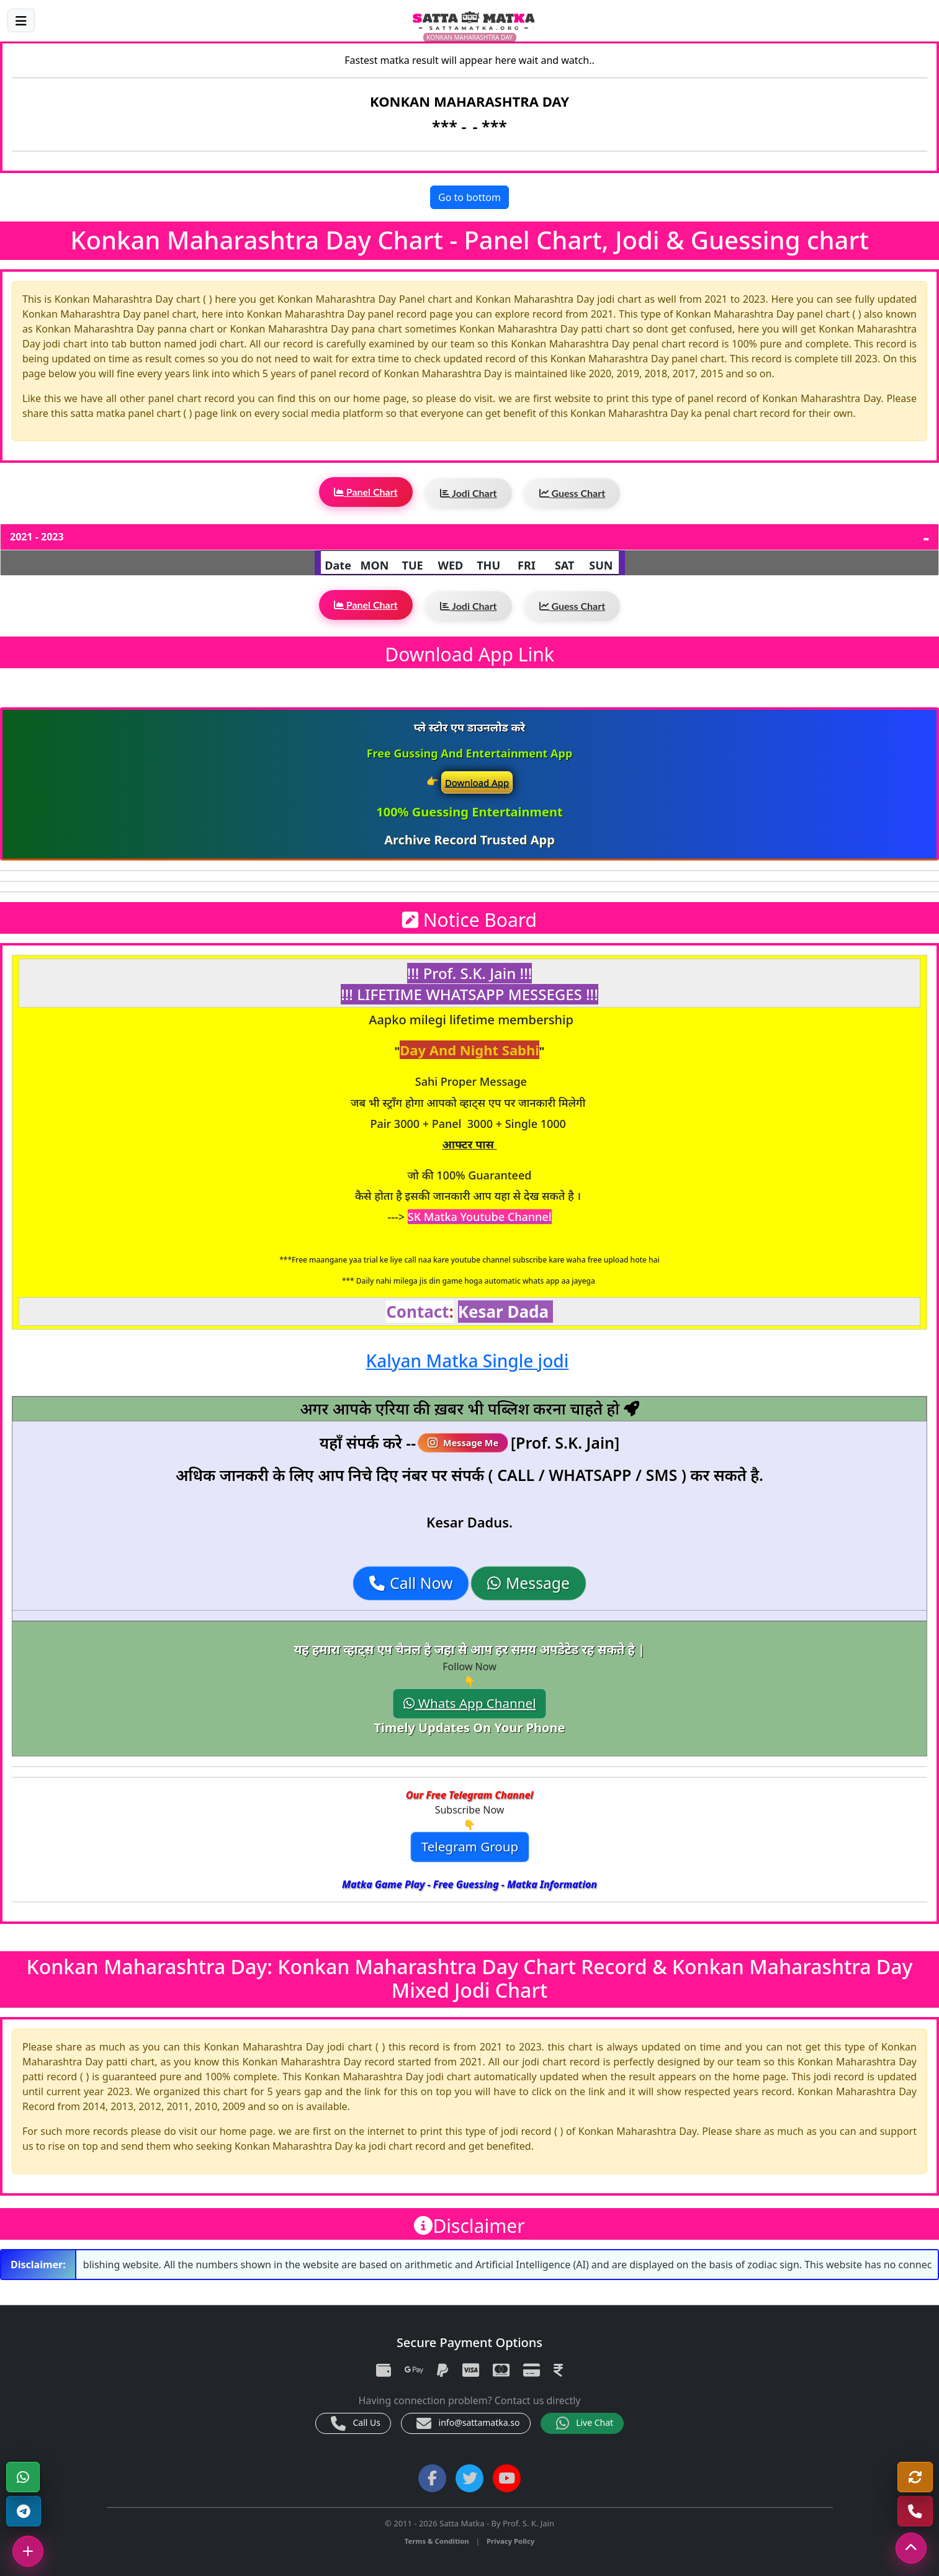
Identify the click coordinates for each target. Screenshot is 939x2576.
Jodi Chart (468, 493)
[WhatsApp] (23, 2477)
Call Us (355, 2423)
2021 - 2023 (37, 536)
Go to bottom (469, 197)
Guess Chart (572, 493)
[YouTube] (507, 2478)
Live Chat (585, 2423)
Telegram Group (469, 1847)
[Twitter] (469, 2478)
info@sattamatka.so (468, 2423)
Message (528, 1583)
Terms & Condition (437, 2541)
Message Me (463, 1443)
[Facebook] (432, 2478)
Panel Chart (366, 492)
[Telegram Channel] (23, 2511)
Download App (477, 782)
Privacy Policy (510, 2541)
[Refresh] (915, 2477)
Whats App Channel (469, 1703)
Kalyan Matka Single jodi (467, 1360)
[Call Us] (915, 2511)
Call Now (410, 1583)
